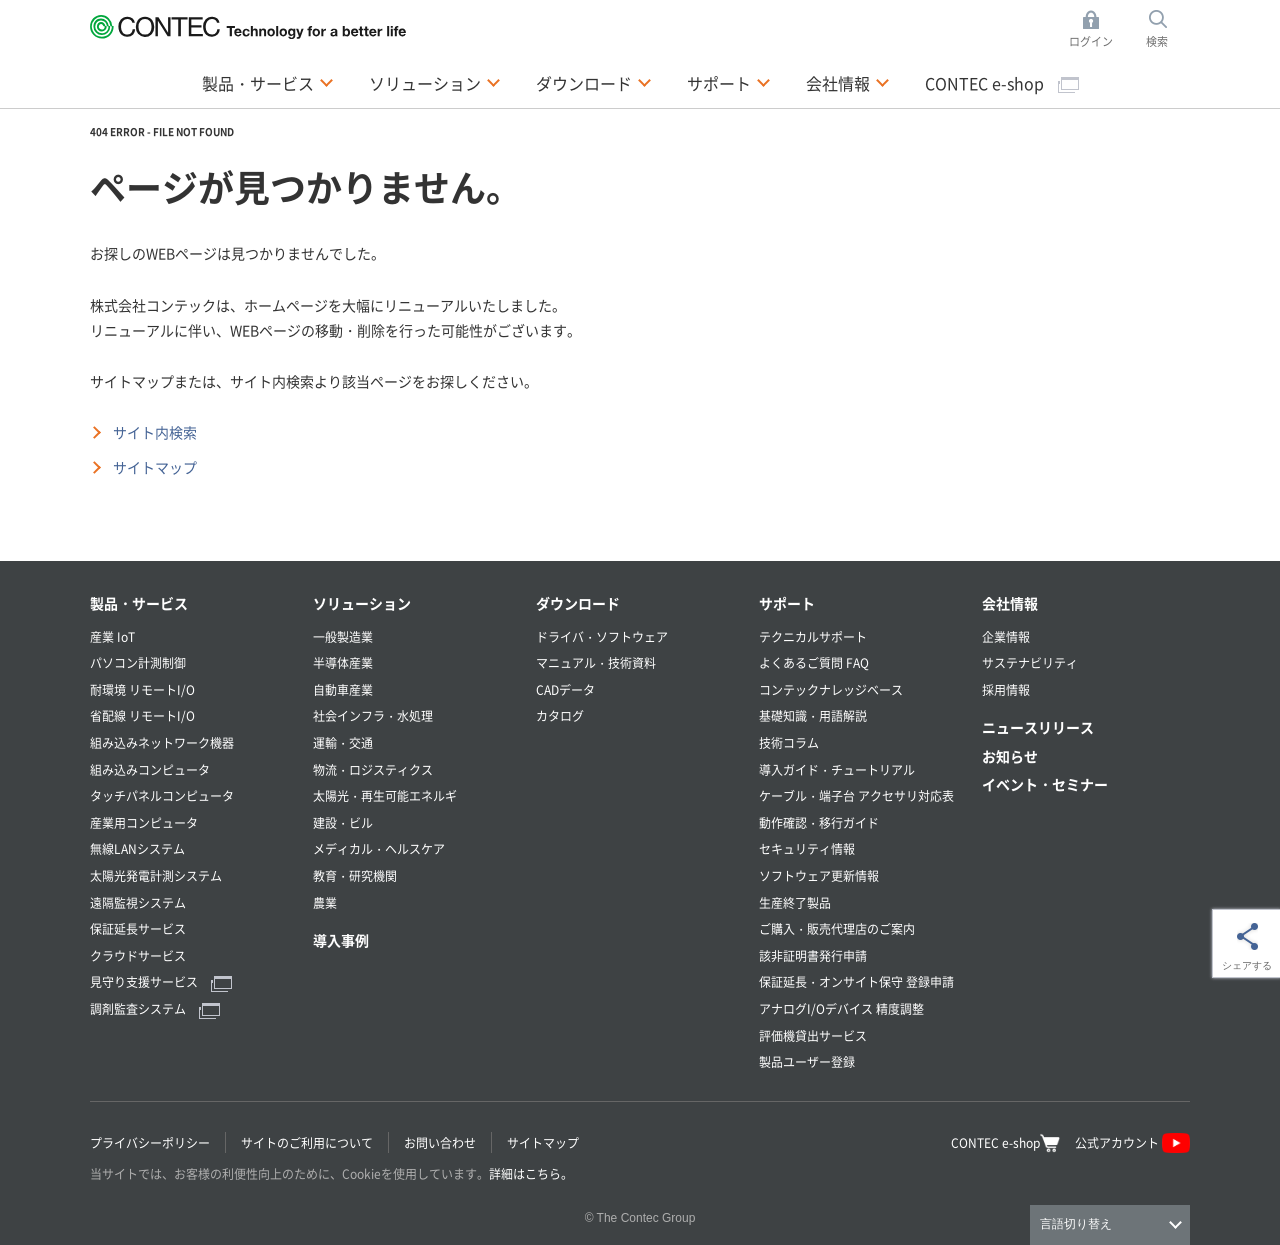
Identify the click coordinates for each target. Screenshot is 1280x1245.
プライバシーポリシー (150, 1142)
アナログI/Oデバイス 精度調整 (841, 1008)
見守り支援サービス (161, 981)
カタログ (560, 715)
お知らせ (1010, 756)
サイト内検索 (155, 432)
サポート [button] (729, 82)
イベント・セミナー (1045, 784)
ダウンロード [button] (594, 82)
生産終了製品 (795, 902)
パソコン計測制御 (138, 662)
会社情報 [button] (848, 82)
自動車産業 (343, 689)
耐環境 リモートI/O (142, 689)
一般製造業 (343, 636)
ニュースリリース (1038, 727)
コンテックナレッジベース (831, 689)
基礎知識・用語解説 (813, 715)
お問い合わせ (440, 1142)
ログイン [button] (1096, 29)
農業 (325, 902)
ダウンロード (578, 603)
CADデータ (565, 689)
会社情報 (1010, 603)
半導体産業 (343, 662)
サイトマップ (155, 467)
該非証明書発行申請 (813, 955)
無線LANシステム (137, 848)
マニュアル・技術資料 (596, 662)
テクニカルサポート (813, 636)
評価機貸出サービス (813, 1035)
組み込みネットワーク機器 (162, 742)
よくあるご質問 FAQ (814, 662)
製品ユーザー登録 (807, 1061)
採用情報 (1006, 689)
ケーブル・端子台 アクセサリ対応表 (856, 795)
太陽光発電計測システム (156, 875)
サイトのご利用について (307, 1142)
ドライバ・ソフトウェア (602, 636)
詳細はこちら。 (531, 1173)
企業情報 (1006, 636)
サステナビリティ (1030, 662)
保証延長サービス (138, 928)
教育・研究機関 (355, 875)
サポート (787, 603)
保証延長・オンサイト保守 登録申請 (856, 981)
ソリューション (362, 603)
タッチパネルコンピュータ (162, 795)
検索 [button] (1168, 29)
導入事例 (341, 940)
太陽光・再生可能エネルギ (385, 795)
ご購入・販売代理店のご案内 (837, 928)
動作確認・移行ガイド (819, 822)
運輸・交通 (343, 742)
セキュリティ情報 (807, 848)
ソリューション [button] (435, 82)
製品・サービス (139, 603)
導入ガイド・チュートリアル (837, 769)
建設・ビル (343, 822)
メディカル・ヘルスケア (379, 848)
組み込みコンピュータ (150, 769)
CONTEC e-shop (1002, 83)
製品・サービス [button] (268, 82)
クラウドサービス (138, 955)
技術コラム (789, 742)
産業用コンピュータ (144, 822)
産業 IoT (112, 636)
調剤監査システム (155, 1008)
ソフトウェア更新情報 (819, 875)
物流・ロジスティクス (373, 769)
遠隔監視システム (138, 902)
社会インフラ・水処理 (373, 715)
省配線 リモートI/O (142, 715)
